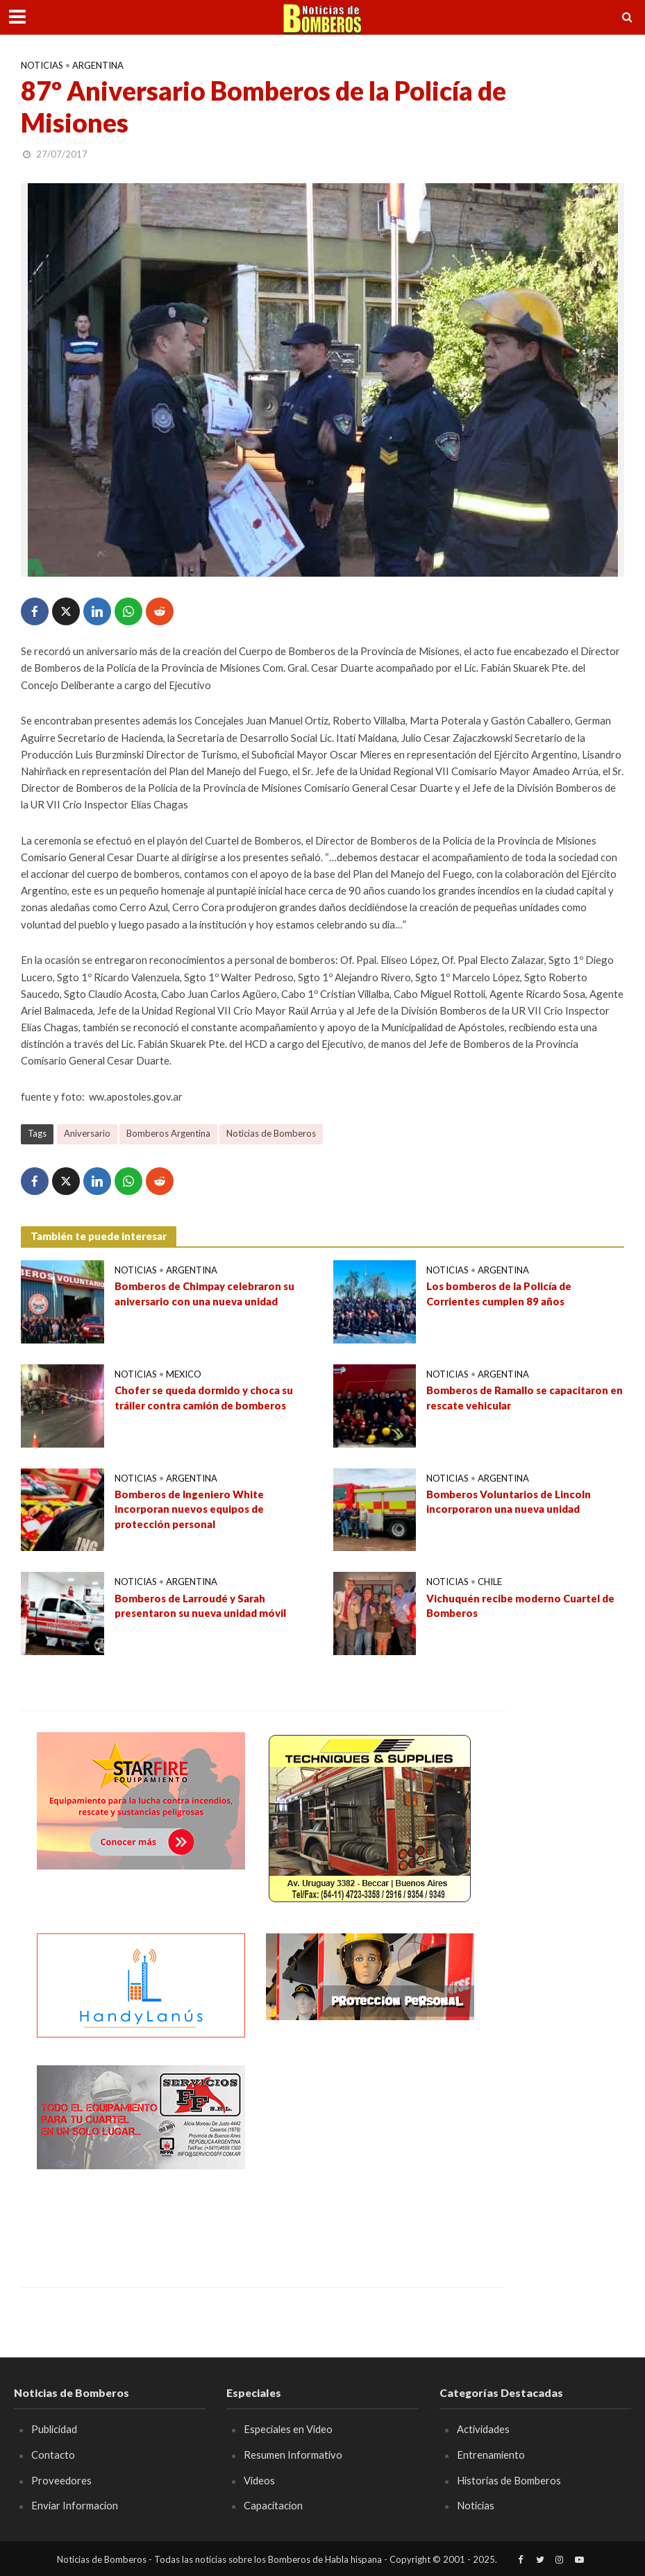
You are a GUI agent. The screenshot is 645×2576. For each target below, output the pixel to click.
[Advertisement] (370, 2152)
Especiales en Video (288, 2429)
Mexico (183, 1374)
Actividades (483, 2429)
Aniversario (87, 1133)
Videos (259, 2480)
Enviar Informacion (74, 2505)
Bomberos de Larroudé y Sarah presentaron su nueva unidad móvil (200, 1605)
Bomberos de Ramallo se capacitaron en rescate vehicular (524, 1397)
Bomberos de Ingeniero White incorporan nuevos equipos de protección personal (189, 1509)
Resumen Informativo (293, 2454)
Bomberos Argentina (168, 1133)
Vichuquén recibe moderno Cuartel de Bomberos (520, 1605)
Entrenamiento (491, 2454)
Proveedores (61, 2480)
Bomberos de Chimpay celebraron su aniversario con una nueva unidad (204, 1293)
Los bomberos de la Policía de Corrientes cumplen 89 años (498, 1293)
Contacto (53, 2454)
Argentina (98, 65)
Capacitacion (273, 2505)
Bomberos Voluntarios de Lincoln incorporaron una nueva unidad (508, 1501)
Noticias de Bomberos (271, 1133)
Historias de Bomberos (509, 2480)
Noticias (42, 65)
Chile (490, 1581)
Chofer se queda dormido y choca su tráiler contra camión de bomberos (204, 1397)
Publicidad (54, 2429)
